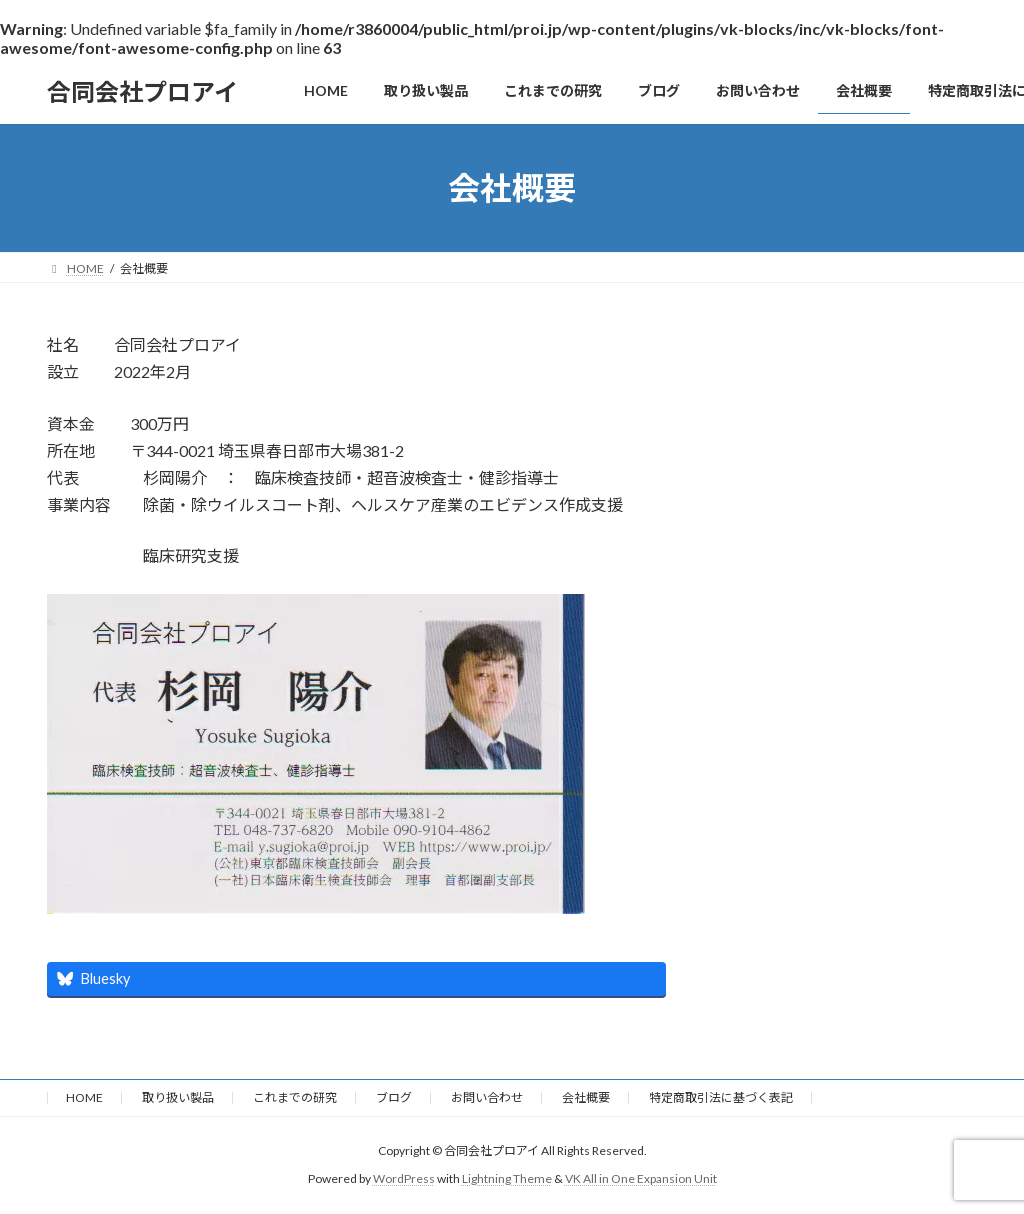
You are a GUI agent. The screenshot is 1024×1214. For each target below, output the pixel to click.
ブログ (394, 1097)
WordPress (404, 1178)
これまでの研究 (295, 1097)
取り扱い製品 (178, 1097)
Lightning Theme (507, 1178)
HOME (84, 1097)
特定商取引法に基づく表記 (721, 1097)
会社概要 (586, 1097)
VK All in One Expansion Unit (641, 1178)
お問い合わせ (487, 1097)
